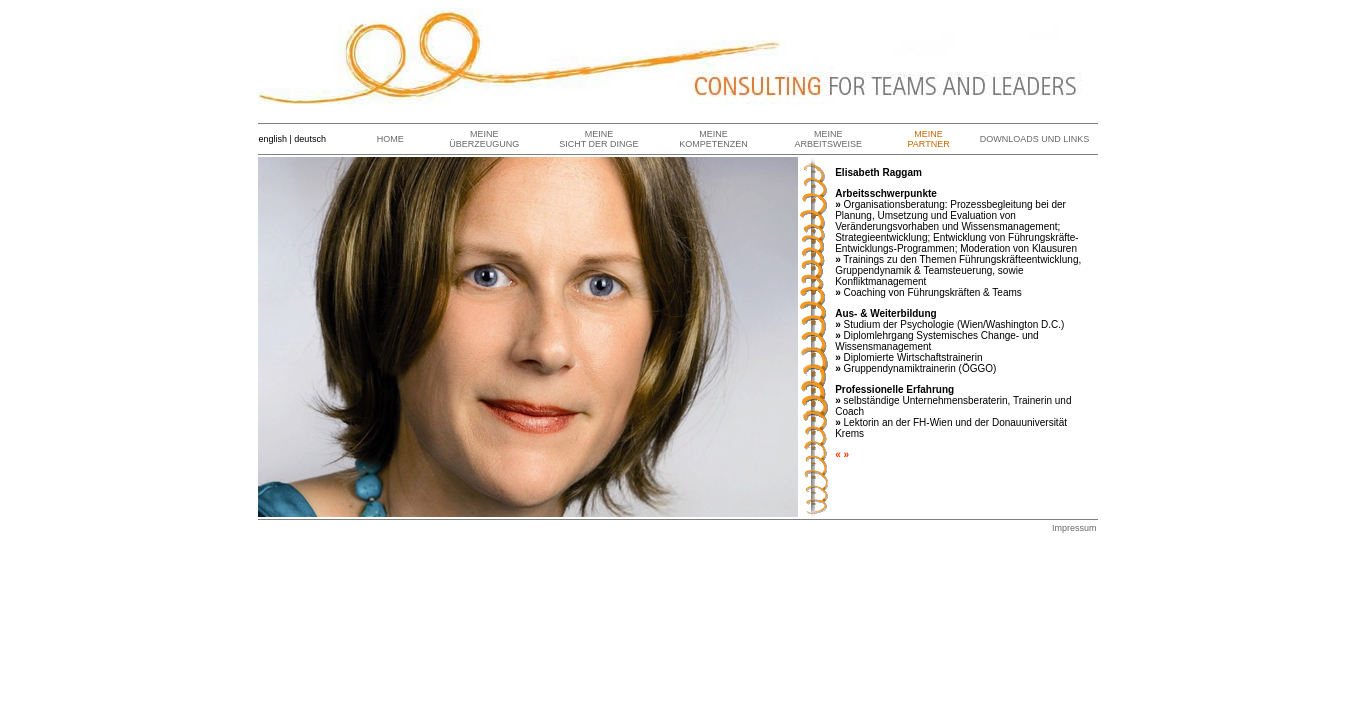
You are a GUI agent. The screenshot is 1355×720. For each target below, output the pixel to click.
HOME (390, 139)
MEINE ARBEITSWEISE (829, 139)
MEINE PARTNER (928, 139)
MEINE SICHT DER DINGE (598, 139)
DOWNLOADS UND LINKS (1035, 139)
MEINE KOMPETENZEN (713, 139)
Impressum (1074, 528)
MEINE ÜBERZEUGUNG (484, 139)
